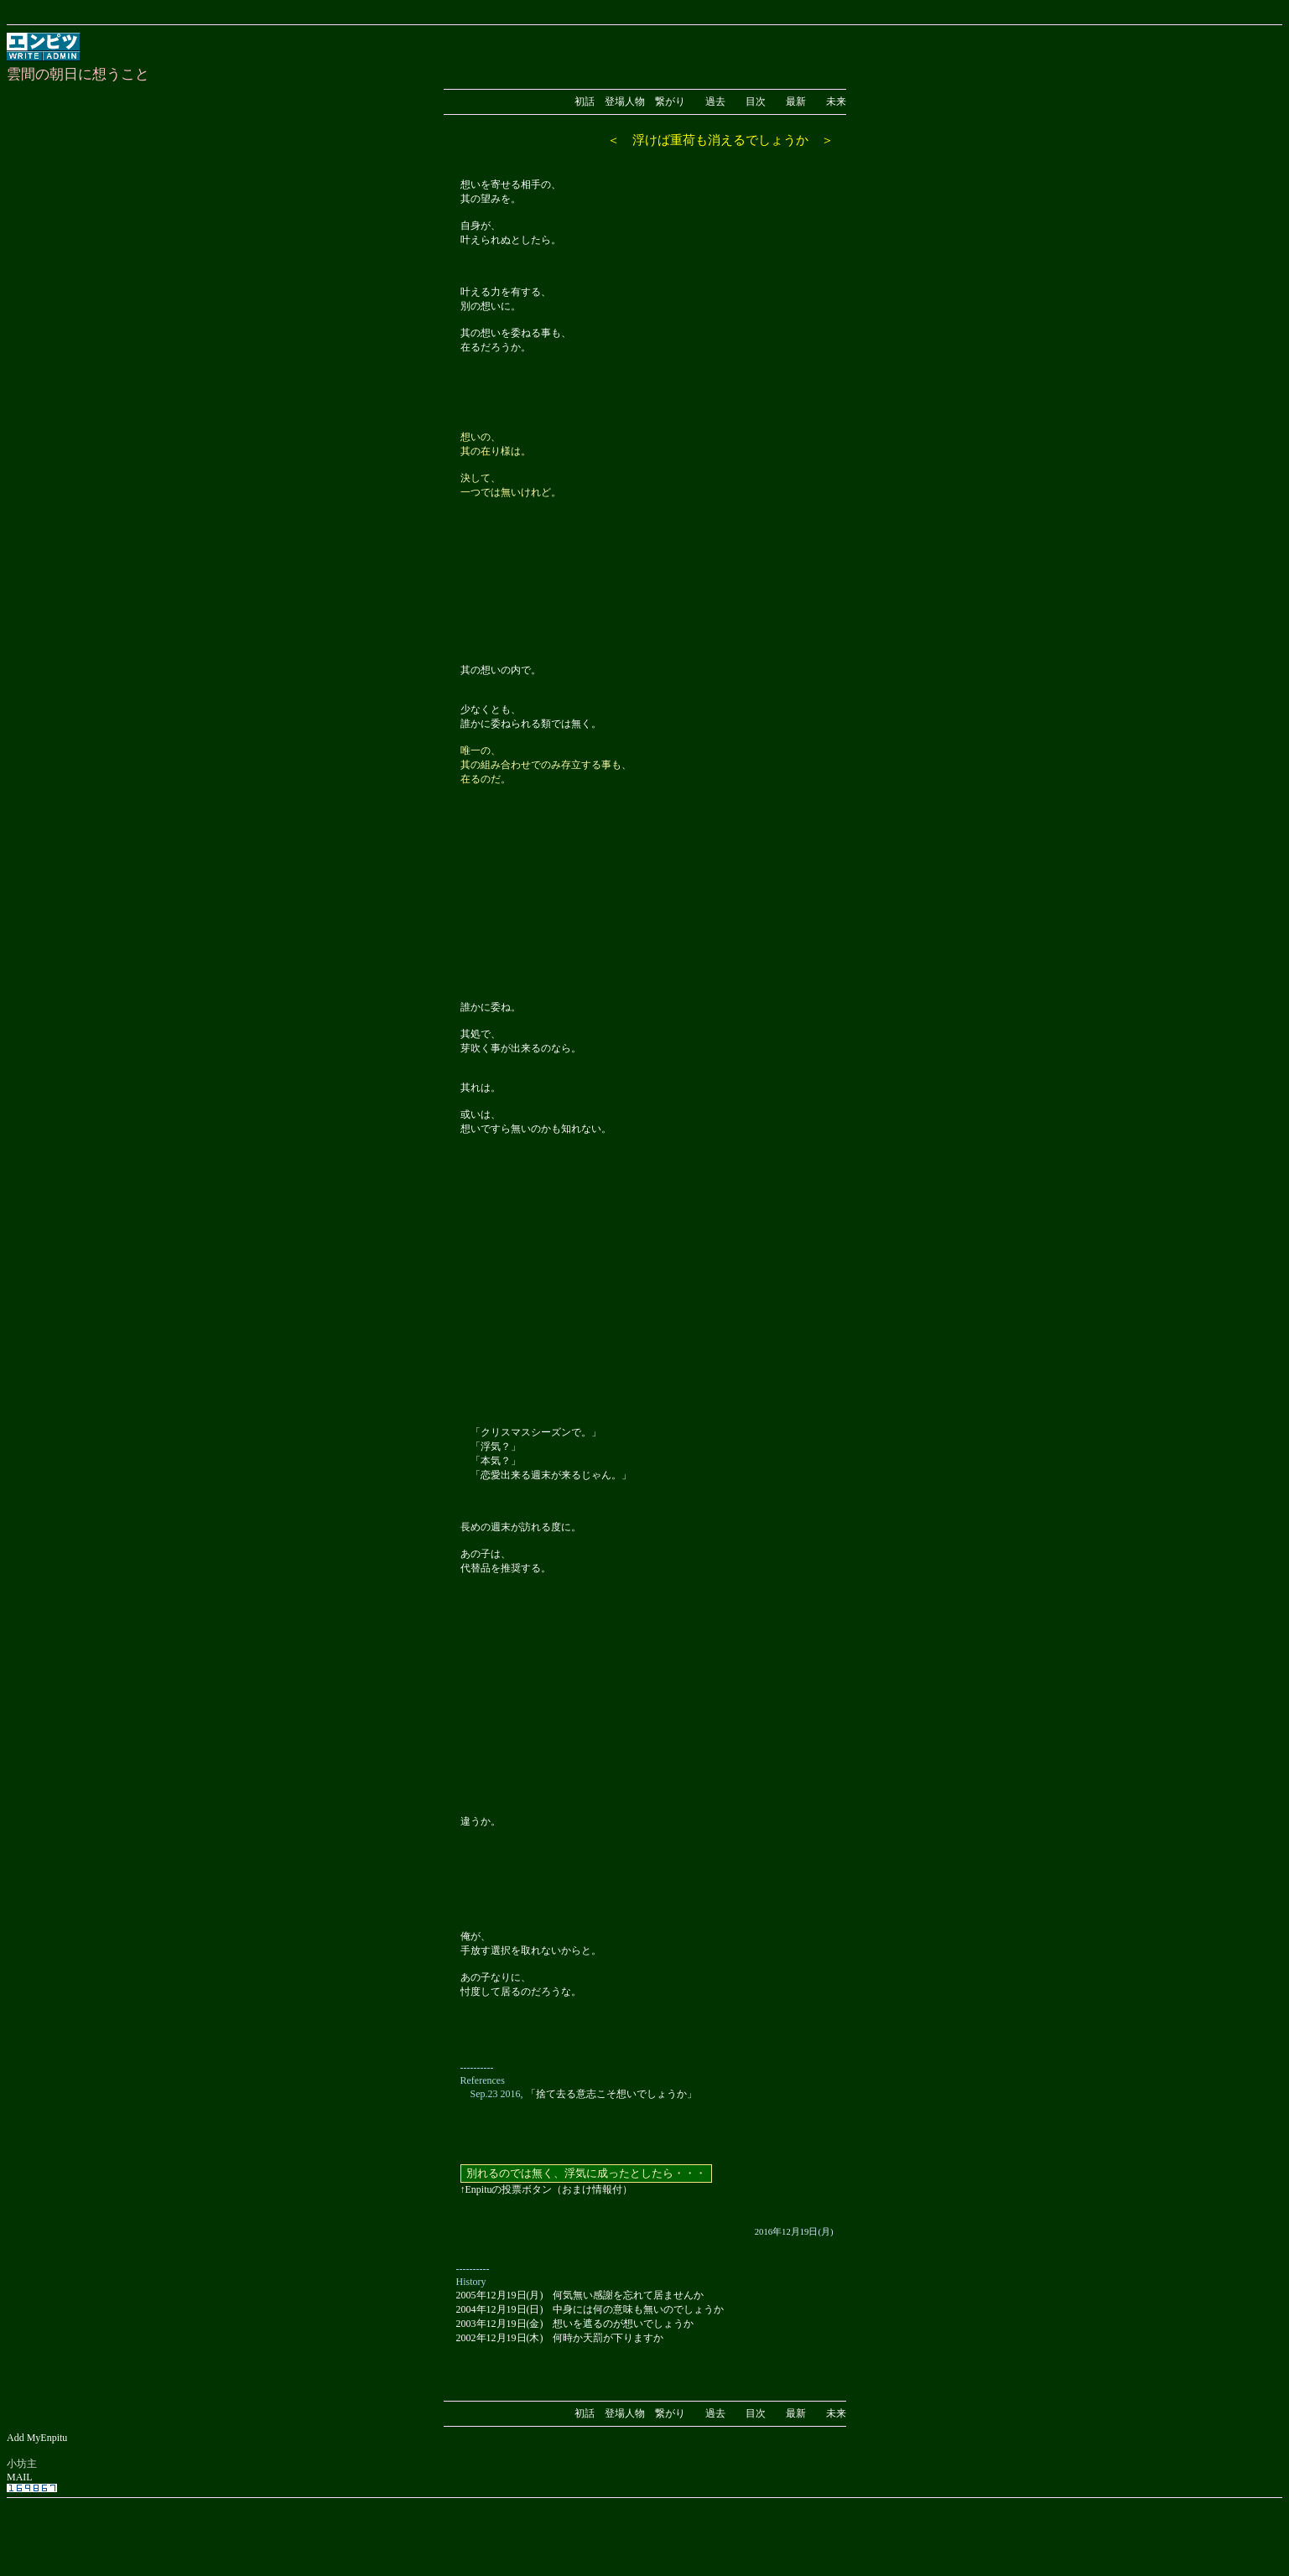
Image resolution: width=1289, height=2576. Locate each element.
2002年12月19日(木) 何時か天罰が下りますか (560, 2338)
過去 (715, 101)
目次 (756, 101)
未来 (836, 101)
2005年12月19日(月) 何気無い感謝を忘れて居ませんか (580, 2295)
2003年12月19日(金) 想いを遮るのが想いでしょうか (575, 2323)
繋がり (670, 101)
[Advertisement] (645, 2528)
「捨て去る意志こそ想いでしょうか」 (611, 2094)
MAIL (20, 2477)
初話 (584, 101)
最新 (796, 101)
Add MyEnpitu (37, 2438)
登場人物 (625, 101)
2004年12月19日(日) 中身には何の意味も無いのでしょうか (590, 2309)
